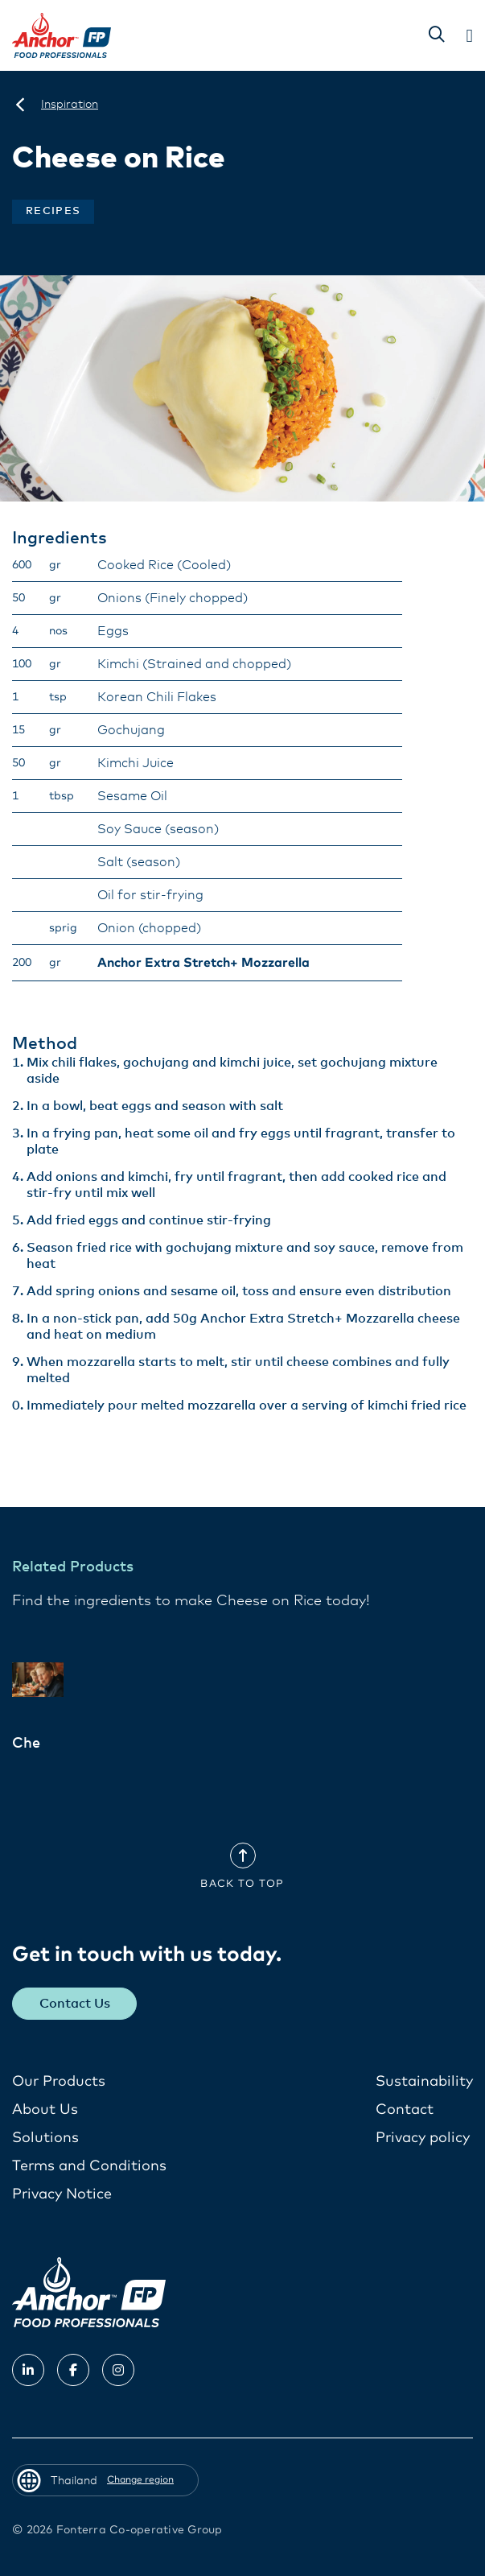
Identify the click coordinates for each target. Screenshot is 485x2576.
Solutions (45, 2138)
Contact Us (74, 2003)
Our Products (58, 2081)
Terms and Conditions (89, 2166)
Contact (405, 2110)
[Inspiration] (69, 105)
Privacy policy (423, 2138)
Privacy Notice (62, 2194)
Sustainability (424, 2081)
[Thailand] (20, 105)
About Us (45, 2110)
